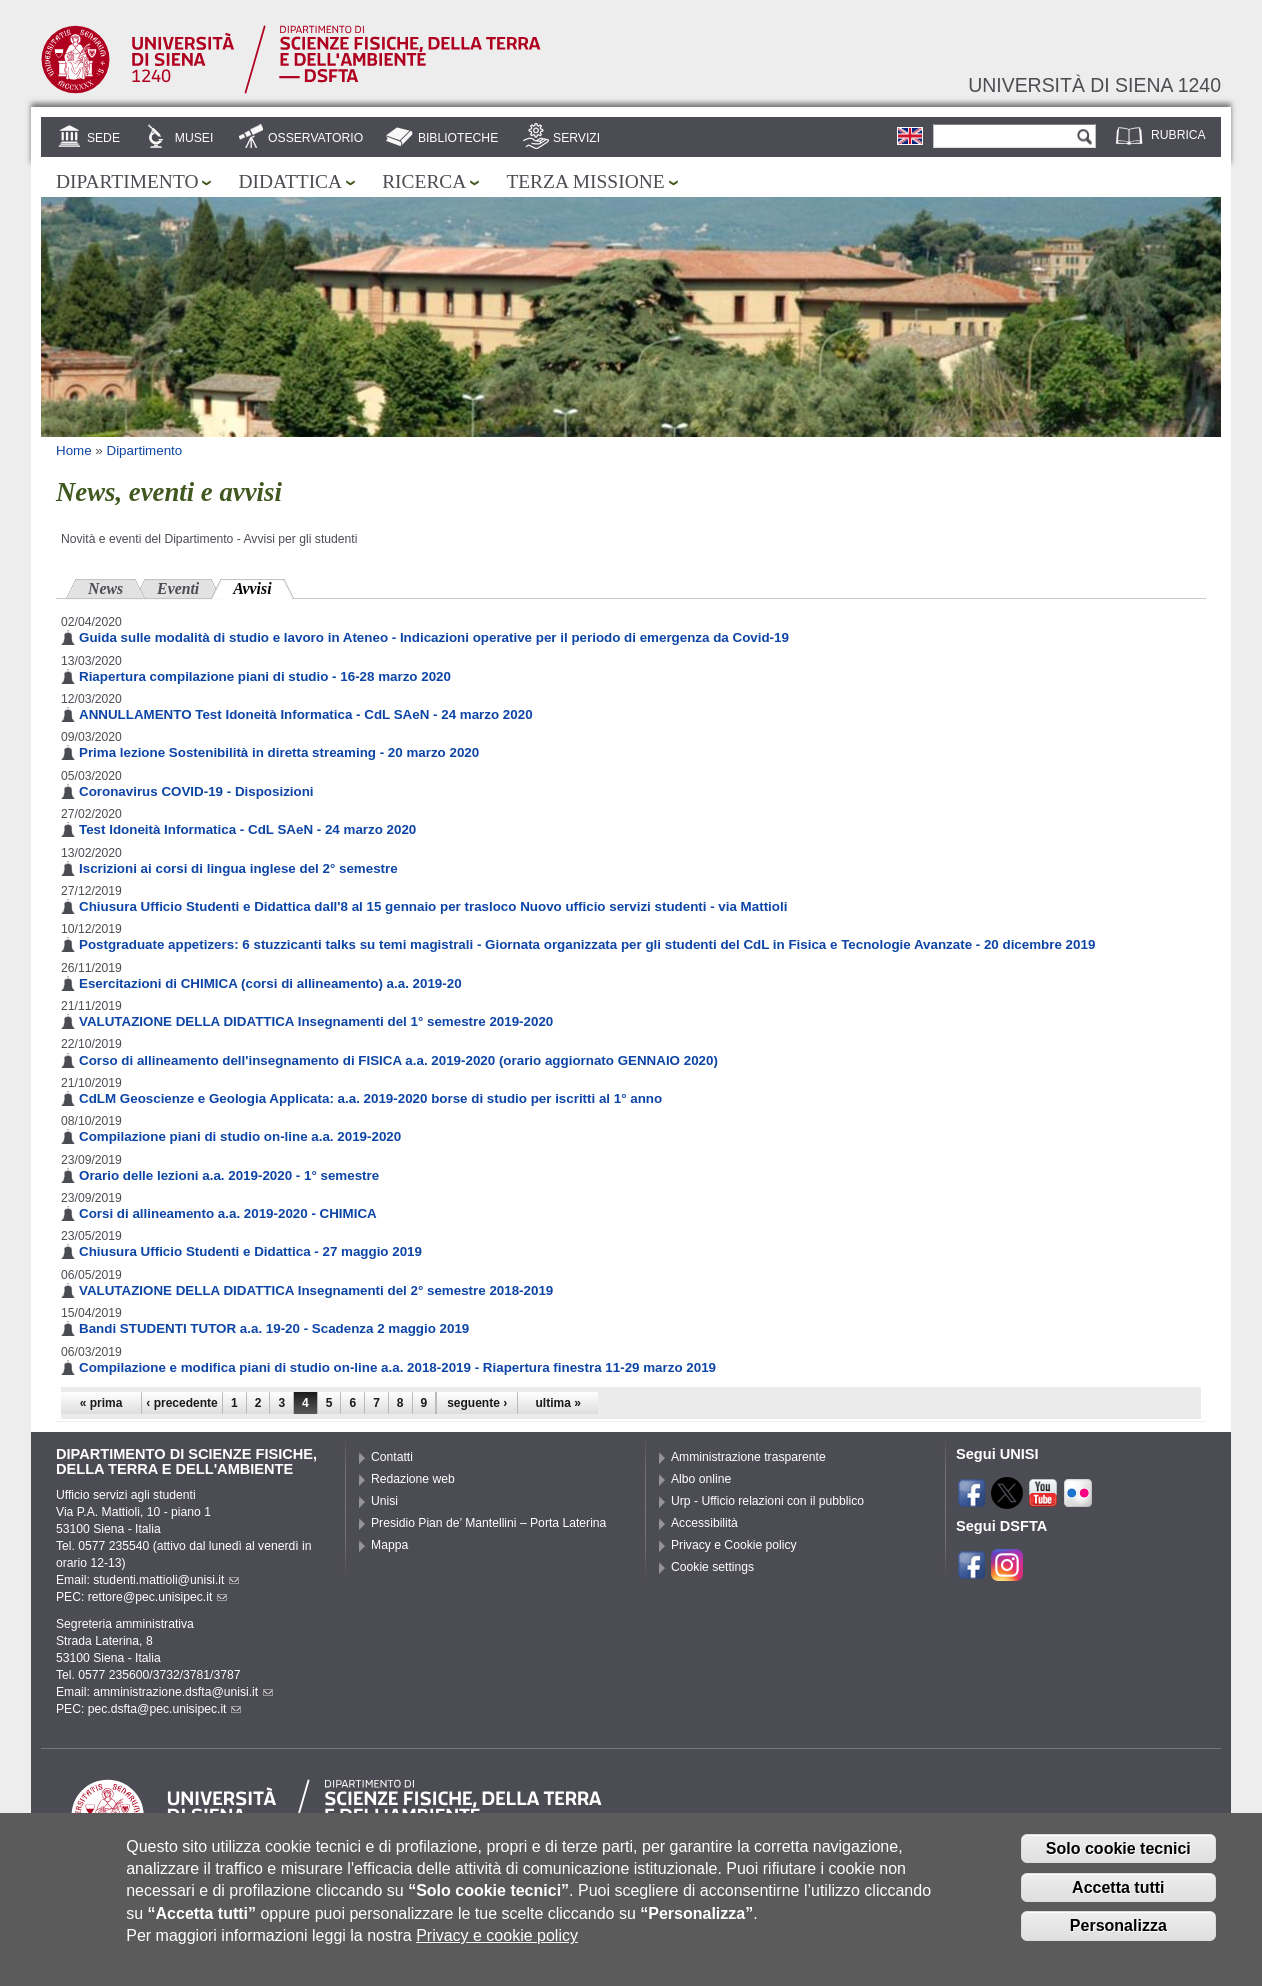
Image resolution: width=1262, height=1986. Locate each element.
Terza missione (585, 181)
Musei (194, 138)
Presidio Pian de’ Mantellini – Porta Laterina (488, 1523)
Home (74, 450)
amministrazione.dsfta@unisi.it (183, 1692)
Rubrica (1178, 135)
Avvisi (263, 586)
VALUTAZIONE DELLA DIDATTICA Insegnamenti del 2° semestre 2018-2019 (316, 1290)
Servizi (576, 138)
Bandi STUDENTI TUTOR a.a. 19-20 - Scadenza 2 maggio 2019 (274, 1328)
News (105, 588)
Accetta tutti (1118, 1902)
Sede (103, 138)
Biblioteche (458, 138)
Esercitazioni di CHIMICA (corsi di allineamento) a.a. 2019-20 (270, 983)
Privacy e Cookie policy (734, 1545)
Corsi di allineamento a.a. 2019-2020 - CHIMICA (228, 1213)
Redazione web (413, 1479)
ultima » (558, 1403)
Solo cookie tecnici (1118, 1863)
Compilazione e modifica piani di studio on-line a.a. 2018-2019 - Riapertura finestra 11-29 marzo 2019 (397, 1367)
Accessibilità (704, 1523)
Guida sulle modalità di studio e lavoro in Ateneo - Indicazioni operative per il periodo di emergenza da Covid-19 (434, 637)
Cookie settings (712, 1567)
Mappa (389, 1545)
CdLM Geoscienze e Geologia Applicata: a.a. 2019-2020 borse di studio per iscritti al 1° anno (370, 1098)
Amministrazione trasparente (748, 1457)
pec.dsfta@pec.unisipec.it (165, 1709)
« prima (101, 1403)
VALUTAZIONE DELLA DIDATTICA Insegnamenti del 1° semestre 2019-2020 (316, 1021)
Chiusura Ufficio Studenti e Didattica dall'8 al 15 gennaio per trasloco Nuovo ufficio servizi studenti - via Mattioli (433, 906)
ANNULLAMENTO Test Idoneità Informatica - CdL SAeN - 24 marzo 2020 (306, 714)
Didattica (290, 181)
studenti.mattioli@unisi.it (166, 1580)
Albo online (701, 1479)
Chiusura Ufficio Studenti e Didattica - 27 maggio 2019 (250, 1251)
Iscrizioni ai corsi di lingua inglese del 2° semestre (238, 868)
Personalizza (1118, 1941)
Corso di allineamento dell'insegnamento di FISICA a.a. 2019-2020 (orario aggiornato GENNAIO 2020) (398, 1060)
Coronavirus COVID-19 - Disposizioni (196, 791)
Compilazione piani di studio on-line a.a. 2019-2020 (240, 1136)
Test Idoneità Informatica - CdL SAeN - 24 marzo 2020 (247, 829)
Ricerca (424, 181)
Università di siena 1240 (1094, 85)
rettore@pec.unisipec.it (158, 1597)
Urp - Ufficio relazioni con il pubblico (767, 1501)
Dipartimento (127, 181)
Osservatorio (315, 138)
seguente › (477, 1403)
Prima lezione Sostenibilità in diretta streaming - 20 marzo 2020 (279, 752)
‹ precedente (181, 1403)
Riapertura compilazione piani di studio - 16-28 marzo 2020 (265, 676)
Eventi (178, 588)
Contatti (392, 1457)
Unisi (384, 1501)
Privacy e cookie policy (497, 1951)
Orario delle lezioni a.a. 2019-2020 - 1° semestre (229, 1175)
